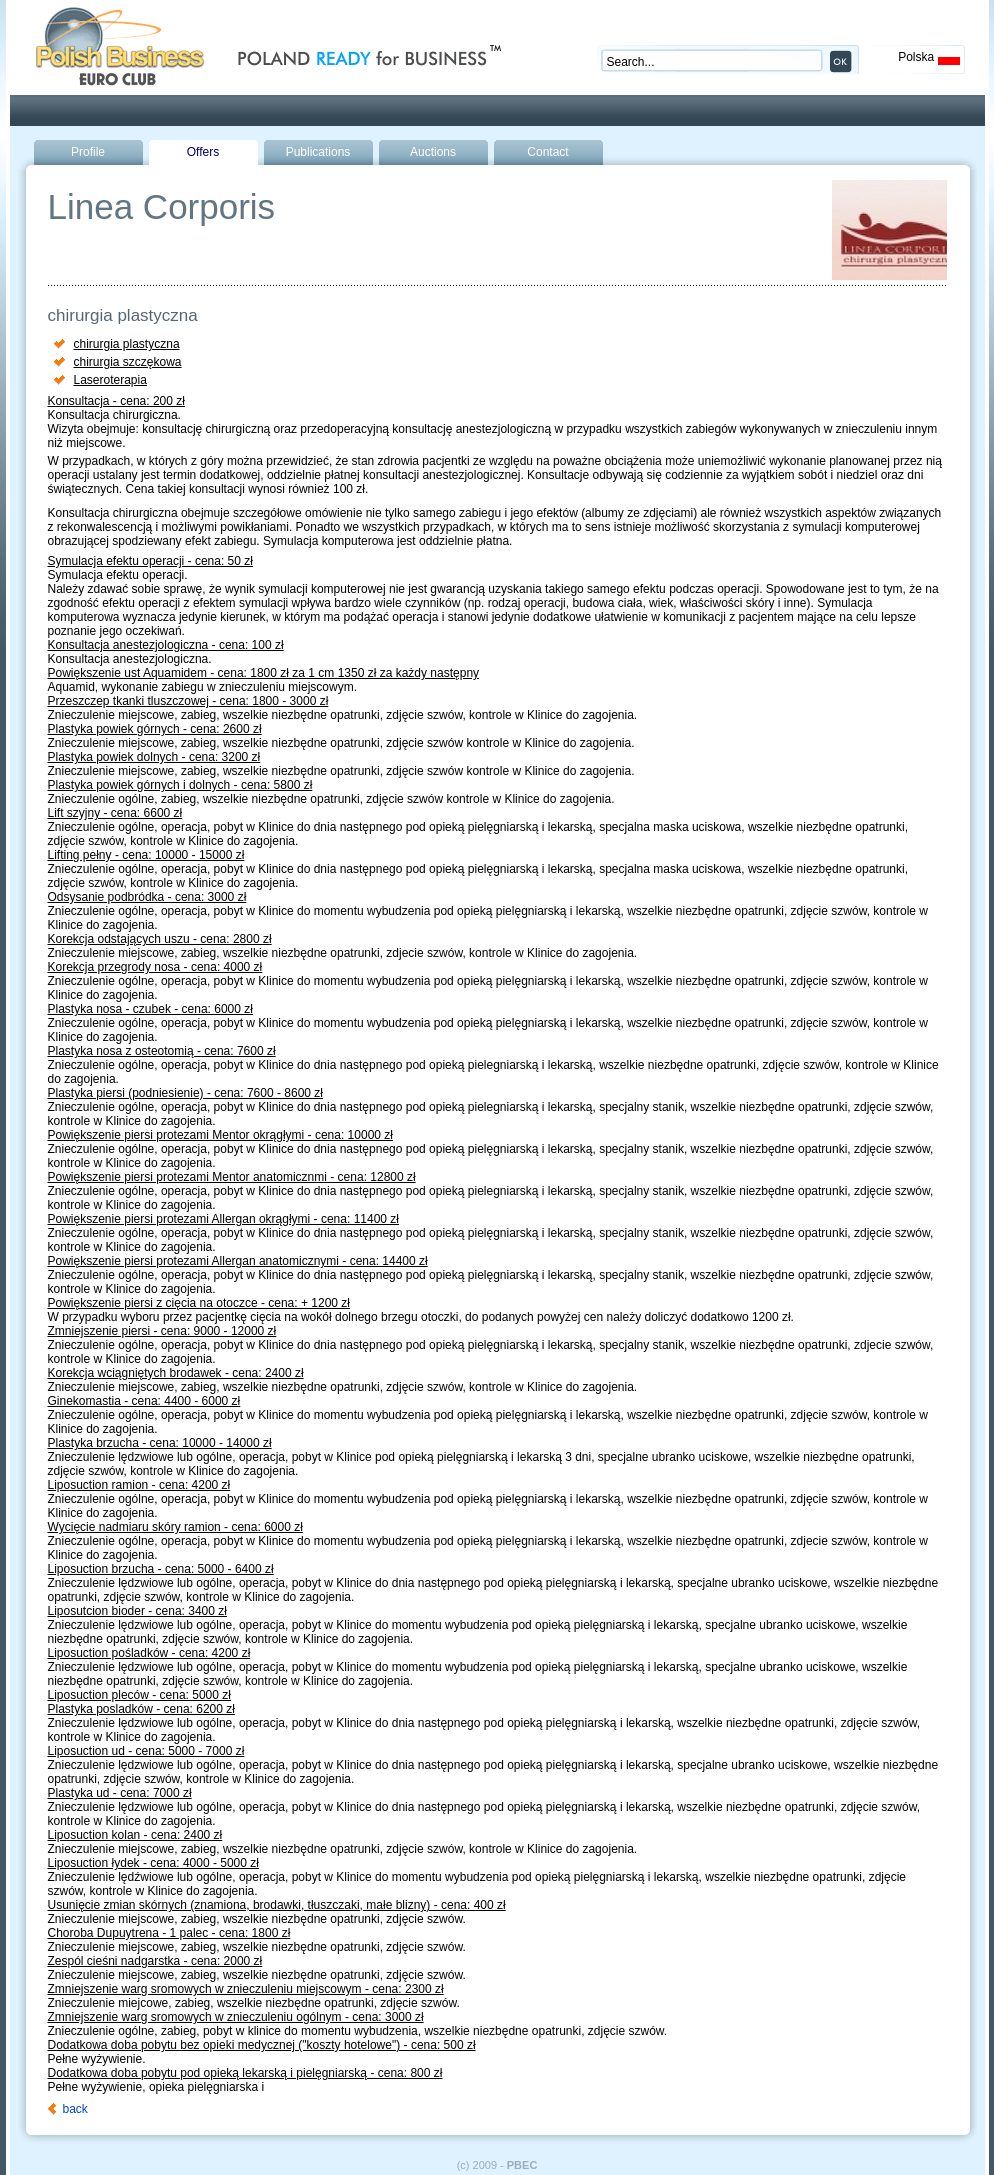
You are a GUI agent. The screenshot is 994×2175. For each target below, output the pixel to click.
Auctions (433, 152)
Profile (88, 152)
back (75, 2109)
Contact (547, 152)
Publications (318, 152)
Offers (203, 152)
